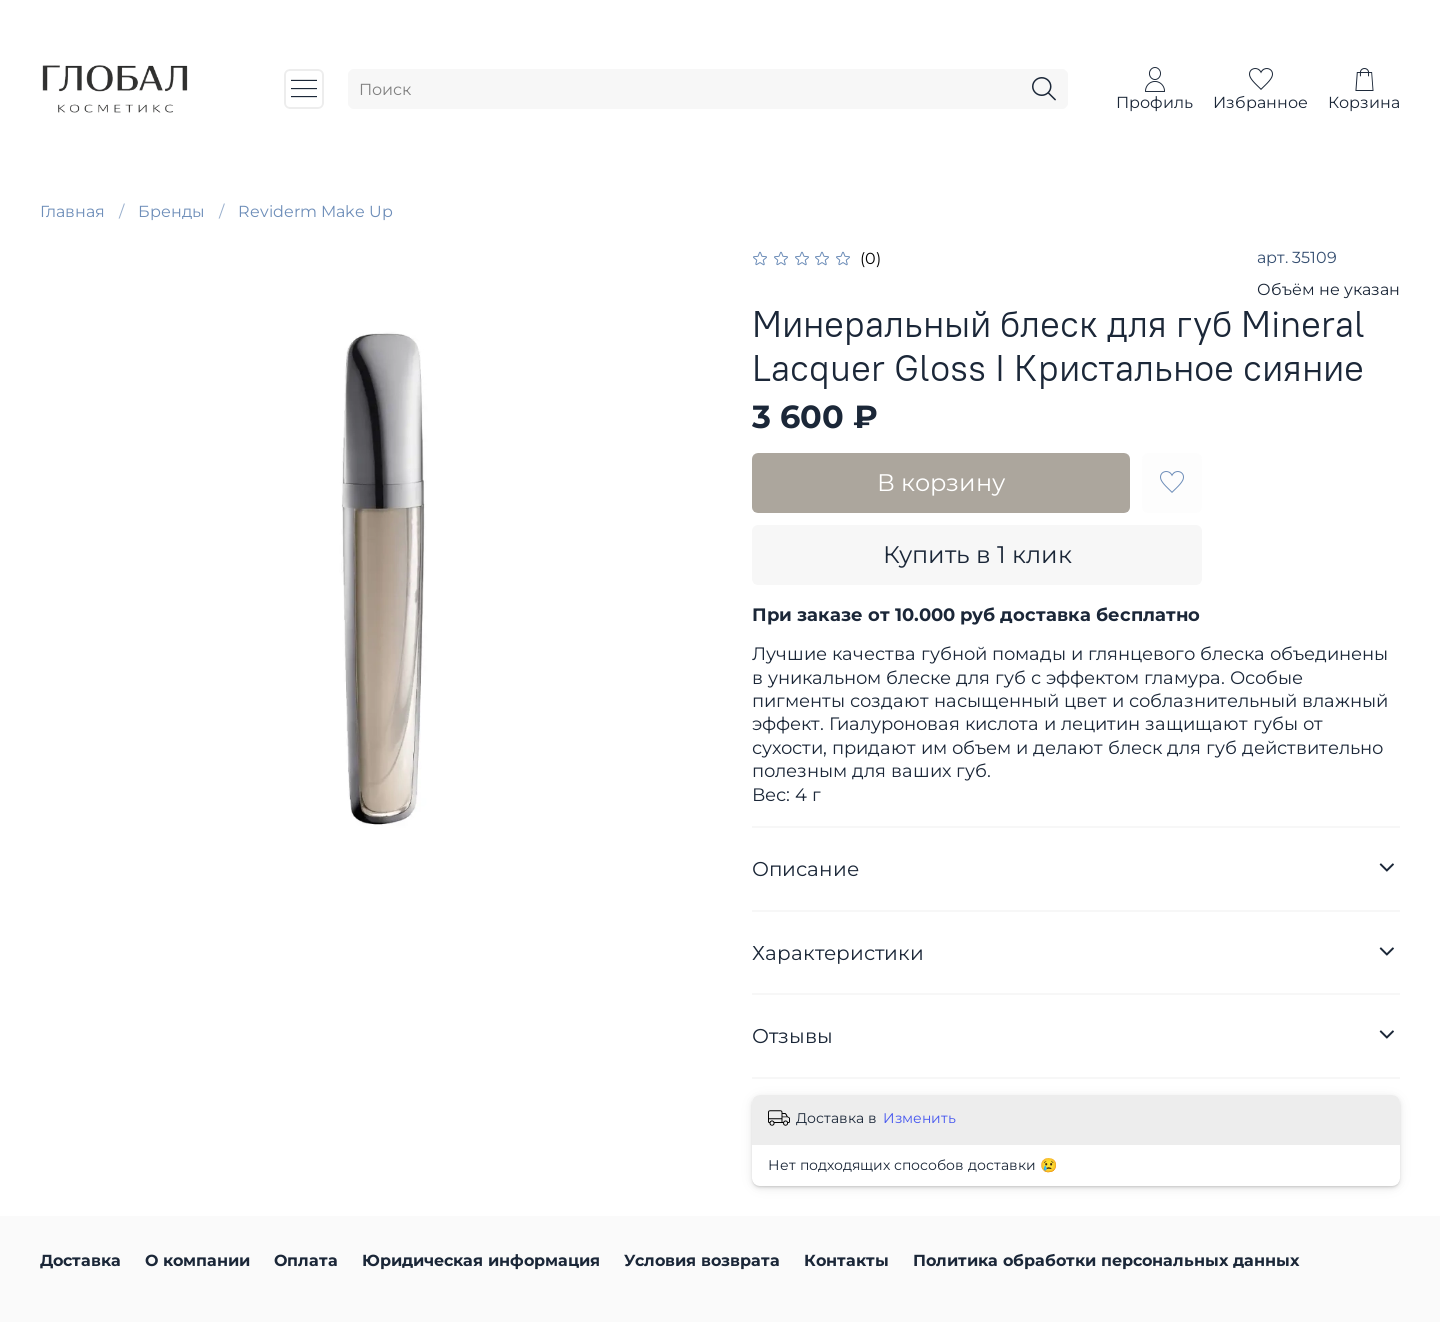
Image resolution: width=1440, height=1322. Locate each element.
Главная (72, 211)
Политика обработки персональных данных (1106, 1260)
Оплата (306, 1260)
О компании (197, 1260)
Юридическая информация (481, 1260)
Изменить (919, 1118)
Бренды (171, 211)
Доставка (80, 1260)
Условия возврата (702, 1260)
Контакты (846, 1260)
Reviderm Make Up (315, 211)
